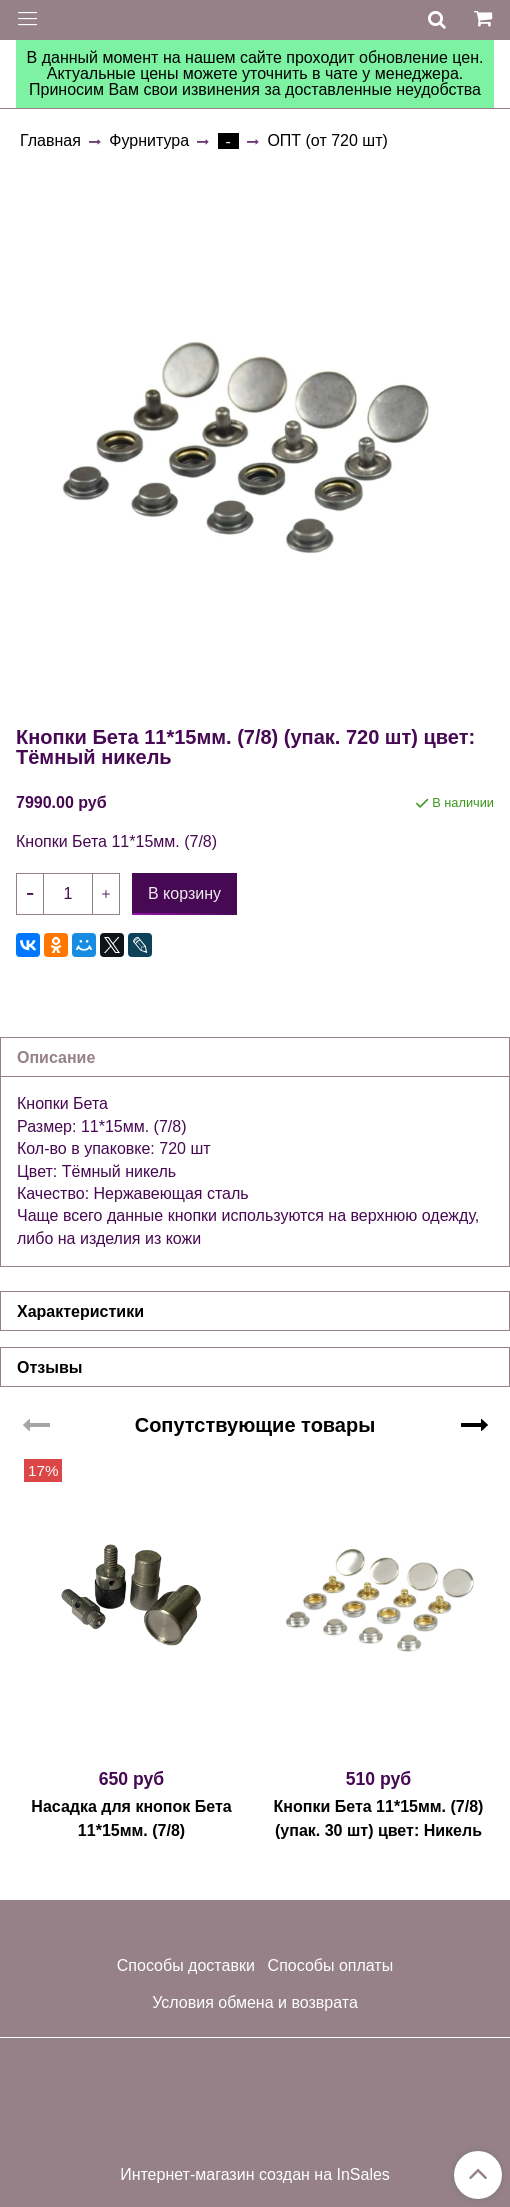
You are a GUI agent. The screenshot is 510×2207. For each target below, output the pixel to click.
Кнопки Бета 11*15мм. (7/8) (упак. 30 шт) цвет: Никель (379, 1818)
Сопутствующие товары (255, 1425)
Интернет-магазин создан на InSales (255, 2175)
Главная (50, 140)
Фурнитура (149, 140)
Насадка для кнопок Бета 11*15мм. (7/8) (131, 1818)
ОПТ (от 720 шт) (327, 140)
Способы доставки (186, 1965)
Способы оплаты (331, 1965)
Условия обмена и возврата (255, 2002)
